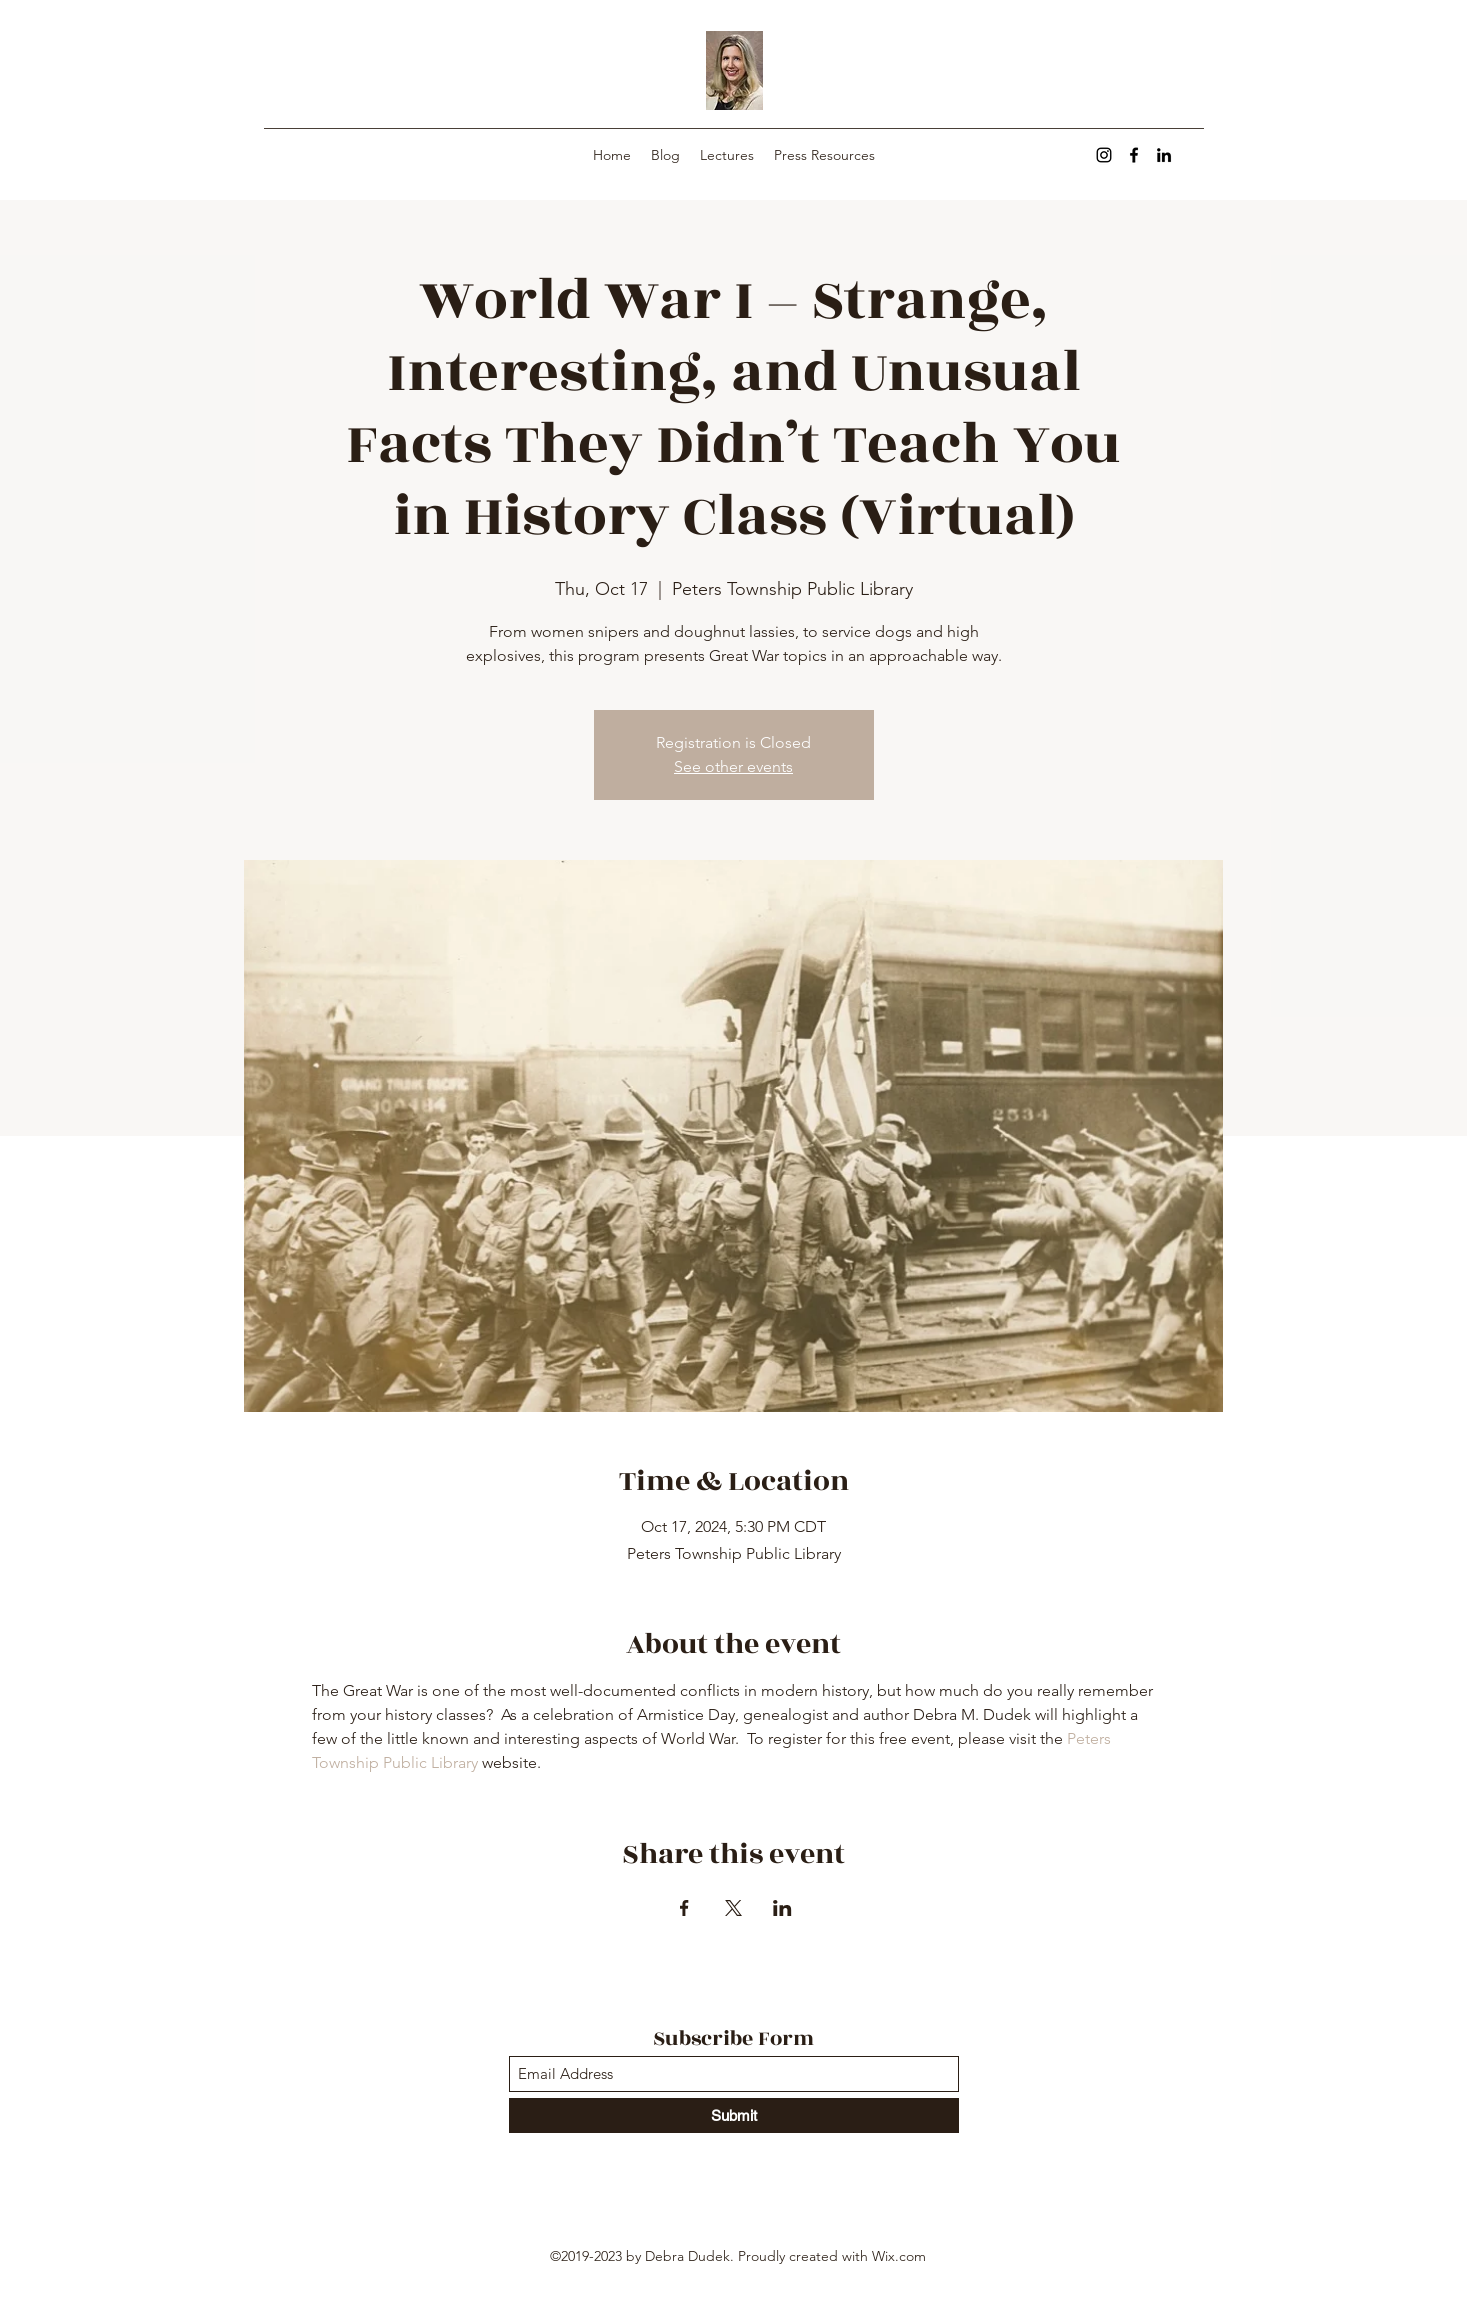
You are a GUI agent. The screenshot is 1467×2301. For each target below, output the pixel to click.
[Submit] (734, 2115)
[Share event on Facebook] (684, 1908)
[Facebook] (1134, 155)
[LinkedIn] (1164, 155)
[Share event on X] (733, 1908)
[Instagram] (1104, 155)
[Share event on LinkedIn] (782, 1908)
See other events (733, 766)
